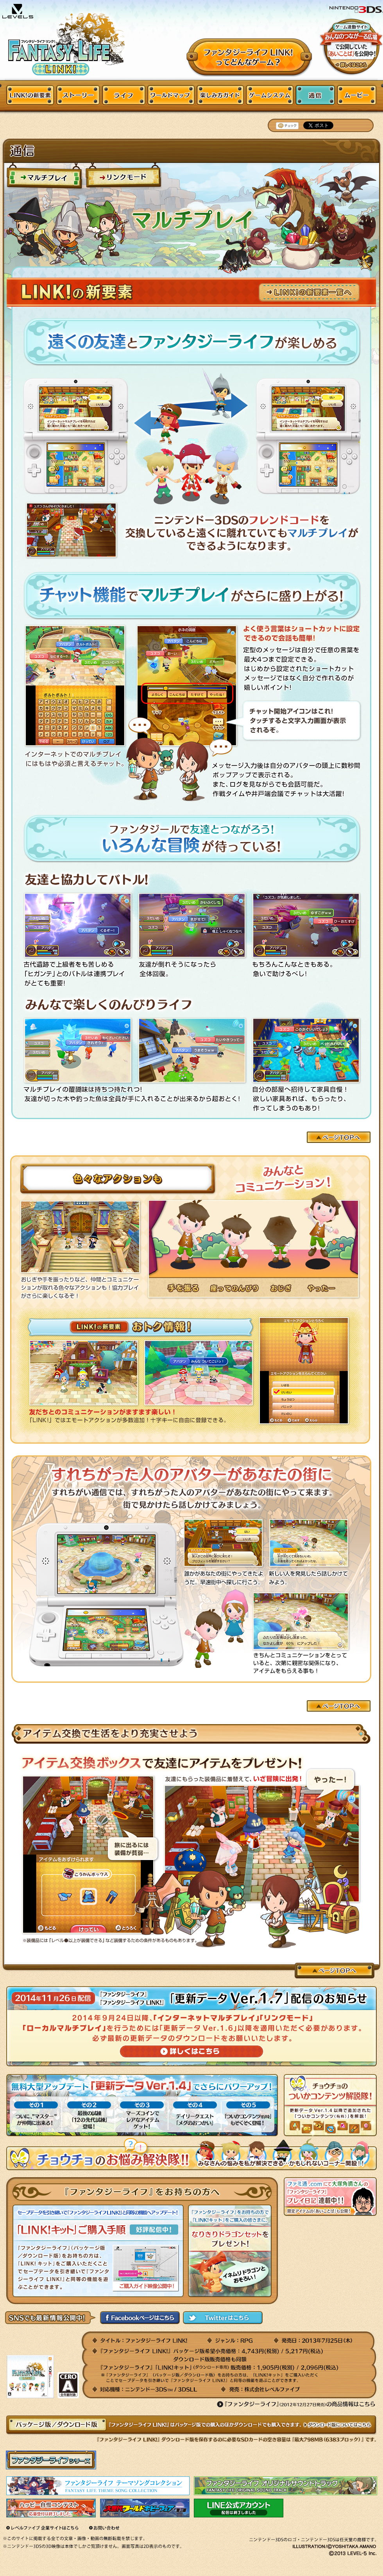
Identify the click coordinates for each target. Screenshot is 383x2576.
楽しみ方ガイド (220, 95)
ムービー (357, 95)
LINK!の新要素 (30, 95)
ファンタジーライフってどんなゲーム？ (249, 57)
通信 (315, 95)
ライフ (123, 95)
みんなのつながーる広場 (351, 46)
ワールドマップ (170, 95)
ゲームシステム (269, 95)
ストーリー (78, 95)
